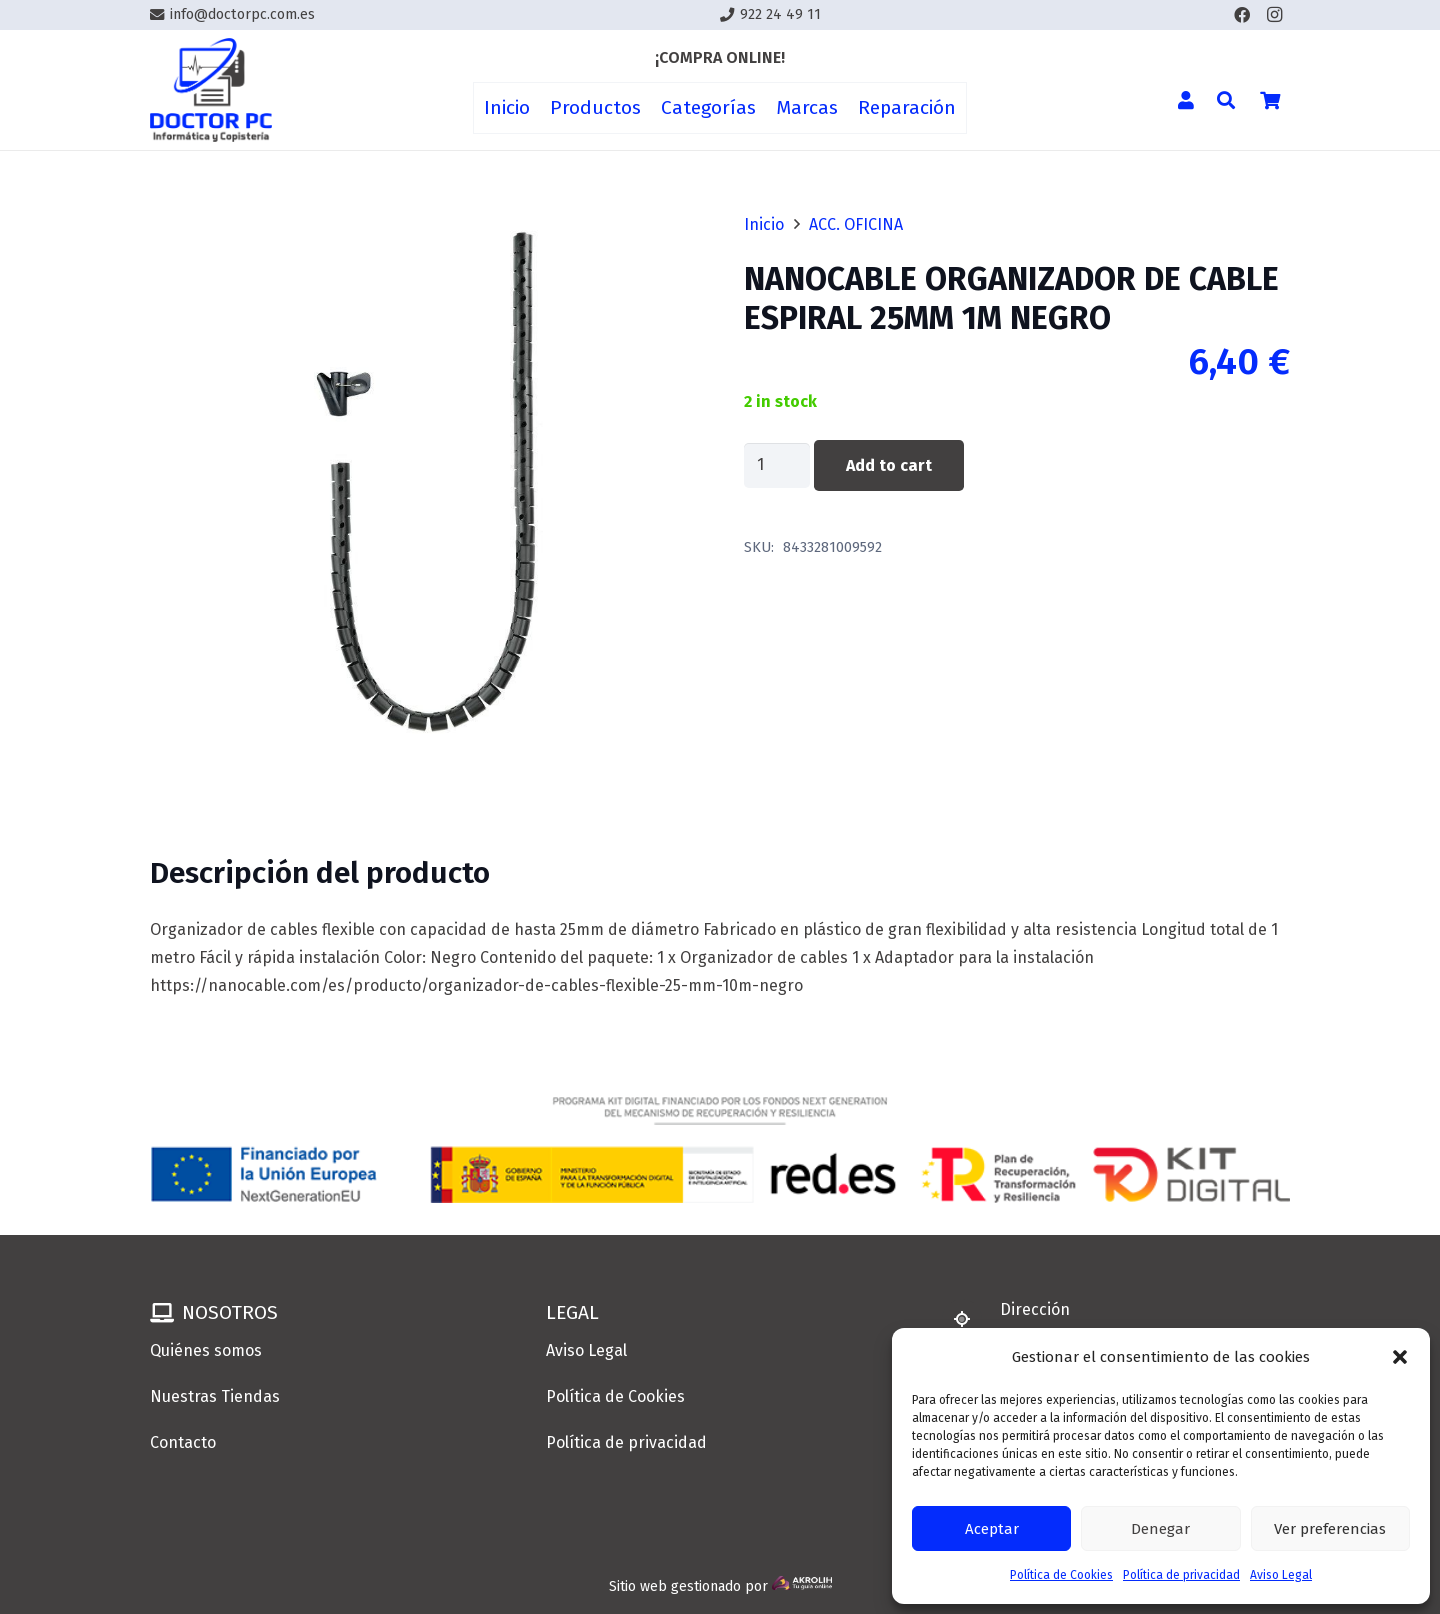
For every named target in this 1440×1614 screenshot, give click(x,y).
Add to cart (889, 465)
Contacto (183, 1442)
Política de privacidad (1181, 1575)
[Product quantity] (777, 465)
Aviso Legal (1281, 1575)
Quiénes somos (206, 1350)
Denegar (1160, 1529)
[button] (1400, 1357)
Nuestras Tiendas (215, 1396)
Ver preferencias (1330, 1529)
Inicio (764, 224)
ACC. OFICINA (856, 224)
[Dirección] (971, 1319)
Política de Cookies (1061, 1575)
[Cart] (1270, 100)
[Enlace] (211, 90)
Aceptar (992, 1529)
